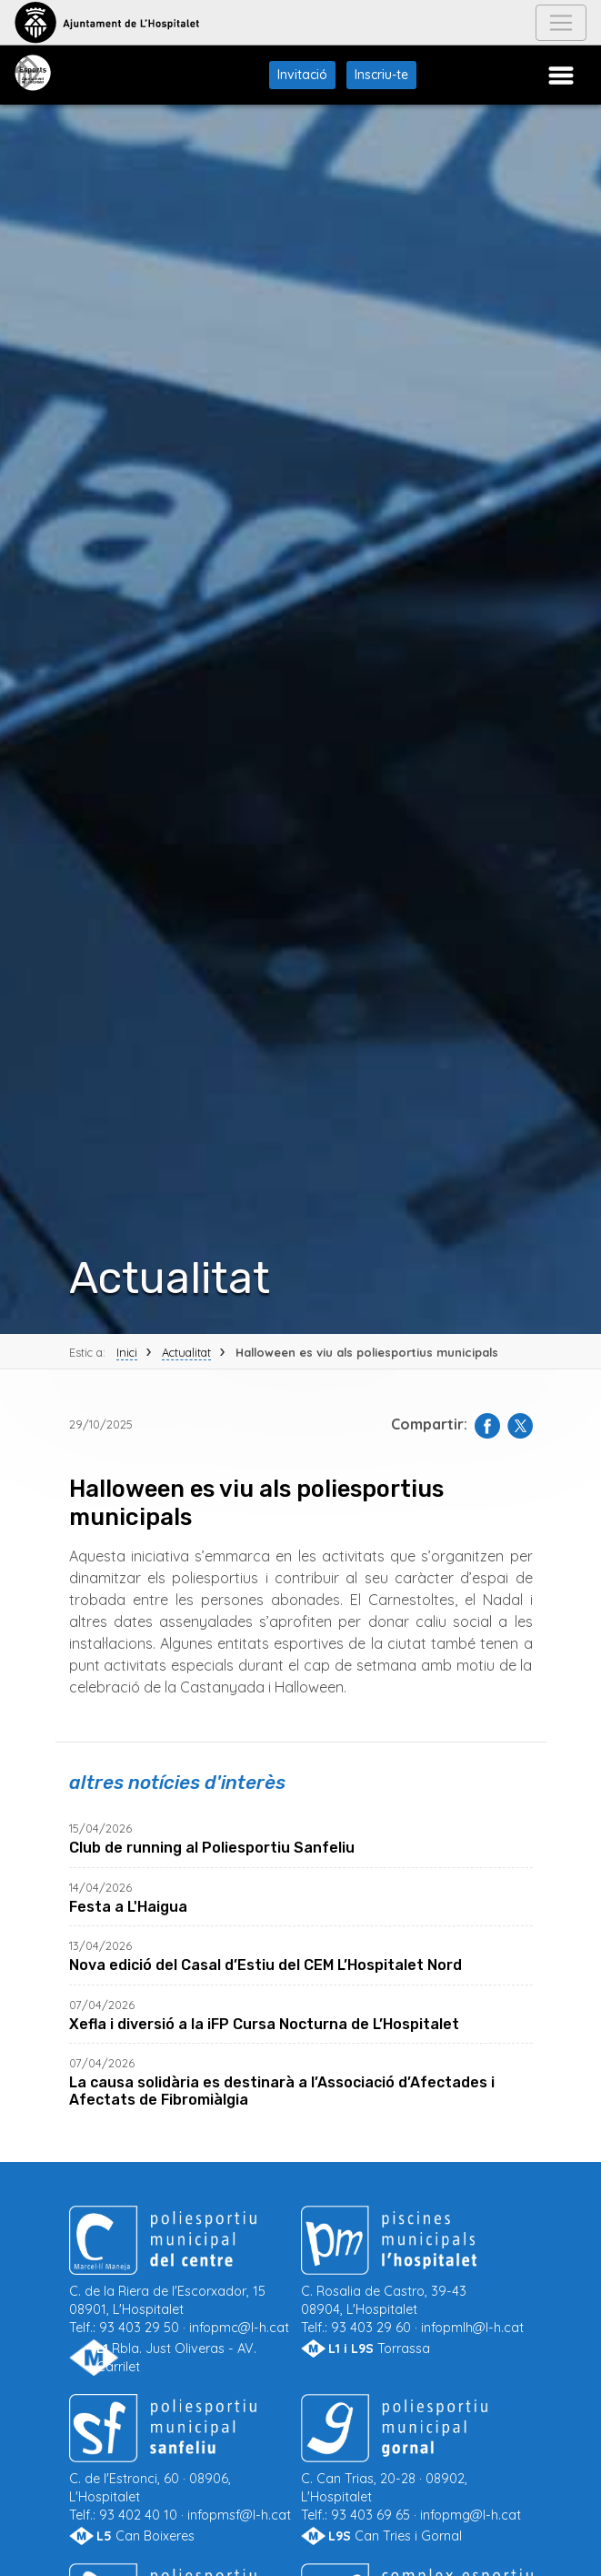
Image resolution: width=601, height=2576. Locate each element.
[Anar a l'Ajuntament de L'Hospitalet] (107, 23)
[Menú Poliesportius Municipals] (561, 75)
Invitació (302, 74)
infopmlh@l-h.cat (472, 2327)
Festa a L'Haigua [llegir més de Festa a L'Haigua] (128, 1906)
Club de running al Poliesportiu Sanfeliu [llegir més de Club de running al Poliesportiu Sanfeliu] (212, 1847)
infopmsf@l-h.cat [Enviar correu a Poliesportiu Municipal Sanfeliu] (239, 2515)
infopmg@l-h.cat (470, 2515)
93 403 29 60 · (417, 2285)
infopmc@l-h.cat (239, 2327)
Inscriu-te (381, 74)
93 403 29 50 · (185, 2285)
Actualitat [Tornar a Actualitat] (186, 1352)
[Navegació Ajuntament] (561, 23)
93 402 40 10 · (185, 2472)
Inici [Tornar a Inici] (126, 1352)
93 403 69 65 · (417, 2472)
